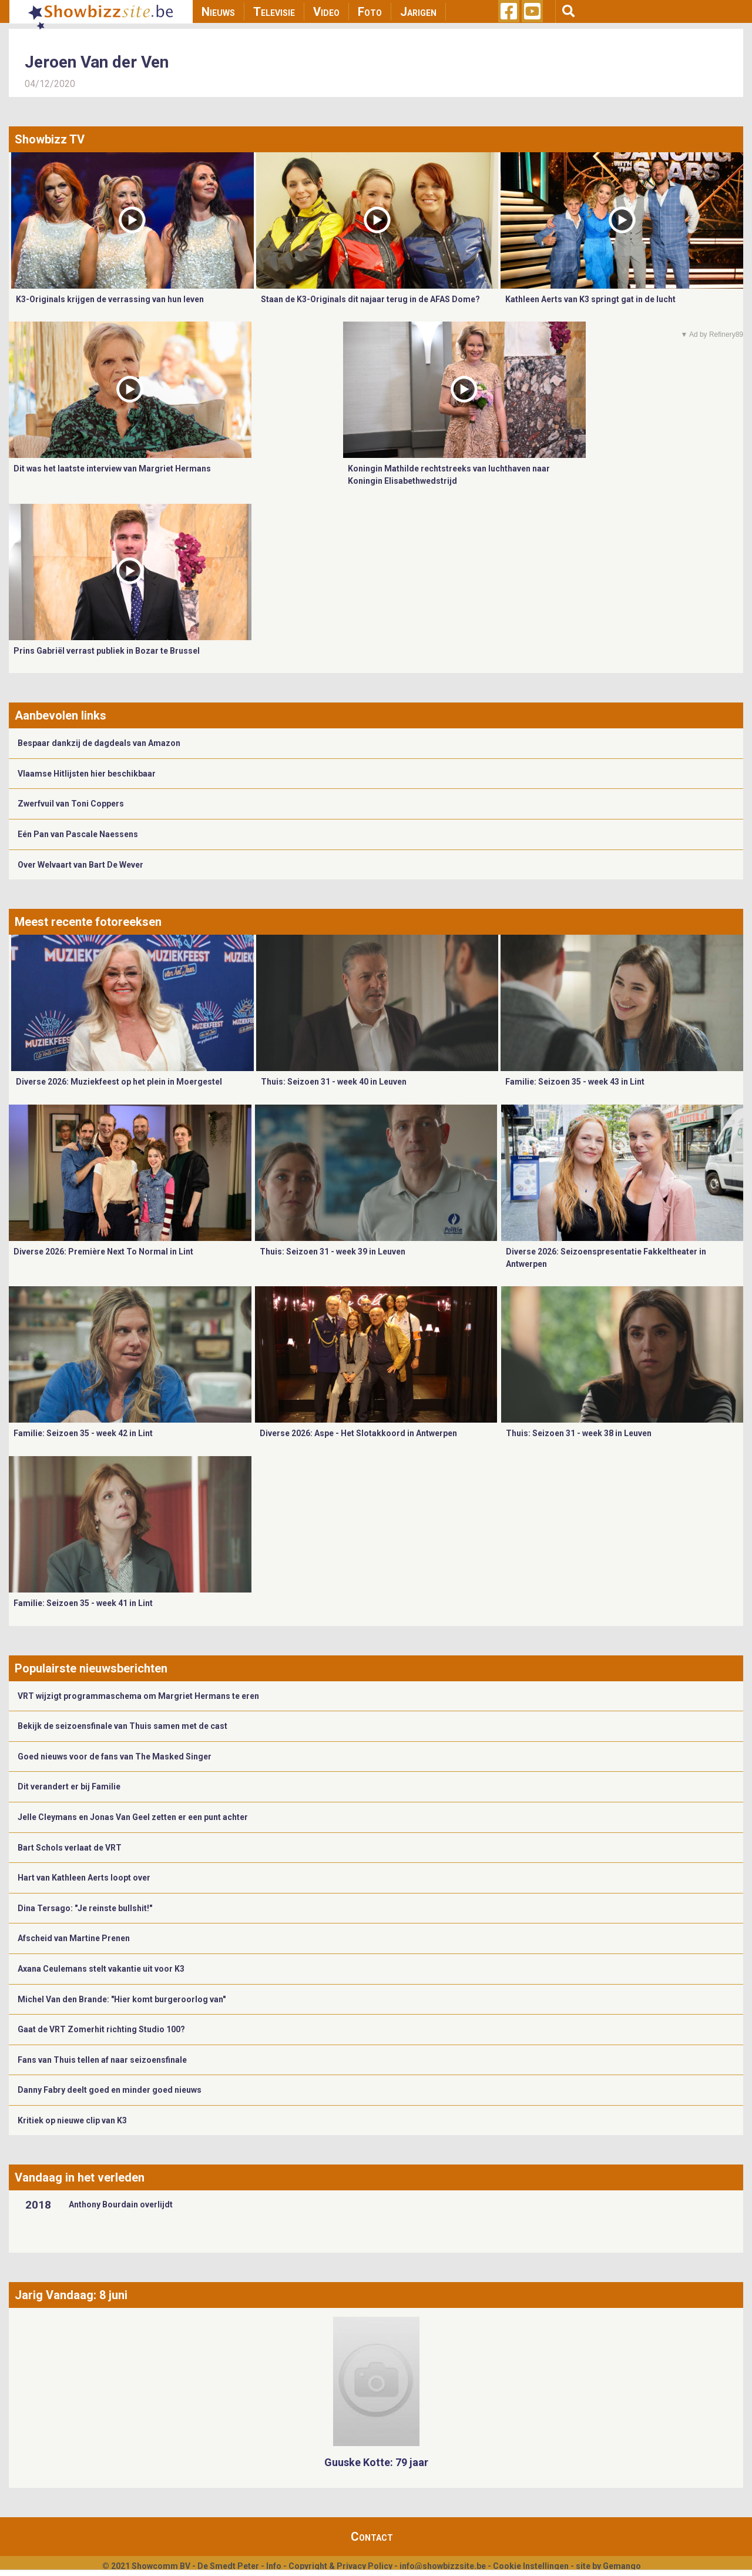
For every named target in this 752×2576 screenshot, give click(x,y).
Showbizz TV (50, 139)
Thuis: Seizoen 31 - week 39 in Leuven (332, 1251)
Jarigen (418, 12)
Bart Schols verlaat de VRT (70, 1847)
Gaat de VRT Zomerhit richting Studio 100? (101, 2029)
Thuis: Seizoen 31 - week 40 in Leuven (334, 1081)
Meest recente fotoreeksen (88, 922)
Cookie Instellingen (531, 2566)
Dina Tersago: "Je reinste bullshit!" (85, 1908)
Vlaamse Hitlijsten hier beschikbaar (87, 773)
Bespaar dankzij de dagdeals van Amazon (99, 743)
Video (326, 12)
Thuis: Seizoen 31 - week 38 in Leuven (579, 1433)
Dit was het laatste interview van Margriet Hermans (112, 468)
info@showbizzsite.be (443, 2566)
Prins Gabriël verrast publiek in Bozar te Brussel (107, 650)
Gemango (622, 2566)
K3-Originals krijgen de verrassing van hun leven (110, 299)
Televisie (274, 12)
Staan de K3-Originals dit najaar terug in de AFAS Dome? (370, 299)
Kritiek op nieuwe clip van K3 (72, 2120)
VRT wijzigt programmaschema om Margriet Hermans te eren (138, 1696)
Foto (370, 12)
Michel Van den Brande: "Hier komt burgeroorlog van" (122, 1999)
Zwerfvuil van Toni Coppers (71, 803)
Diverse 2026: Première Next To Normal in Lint (103, 1251)
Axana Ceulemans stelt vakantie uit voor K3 (101, 1968)
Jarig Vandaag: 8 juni (71, 2295)
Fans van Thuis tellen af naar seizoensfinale (102, 2060)
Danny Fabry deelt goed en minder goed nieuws (110, 2090)
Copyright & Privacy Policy (340, 2566)
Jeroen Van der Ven (97, 62)
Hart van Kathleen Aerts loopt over (84, 1877)
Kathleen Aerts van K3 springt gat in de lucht (590, 299)
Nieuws (218, 12)
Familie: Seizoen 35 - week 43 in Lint (574, 1081)
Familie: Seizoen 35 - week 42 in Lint (83, 1433)
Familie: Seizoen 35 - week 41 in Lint (83, 1603)
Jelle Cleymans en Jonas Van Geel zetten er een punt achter (133, 1817)
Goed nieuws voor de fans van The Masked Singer (115, 1756)
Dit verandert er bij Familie (69, 1786)
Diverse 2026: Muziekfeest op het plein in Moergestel (119, 1081)
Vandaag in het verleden (80, 2177)
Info (273, 2566)
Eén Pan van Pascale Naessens (78, 834)
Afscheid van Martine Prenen (74, 1938)
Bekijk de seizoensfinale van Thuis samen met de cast (122, 1726)
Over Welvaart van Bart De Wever (80, 864)
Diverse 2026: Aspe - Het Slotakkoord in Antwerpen (358, 1433)
